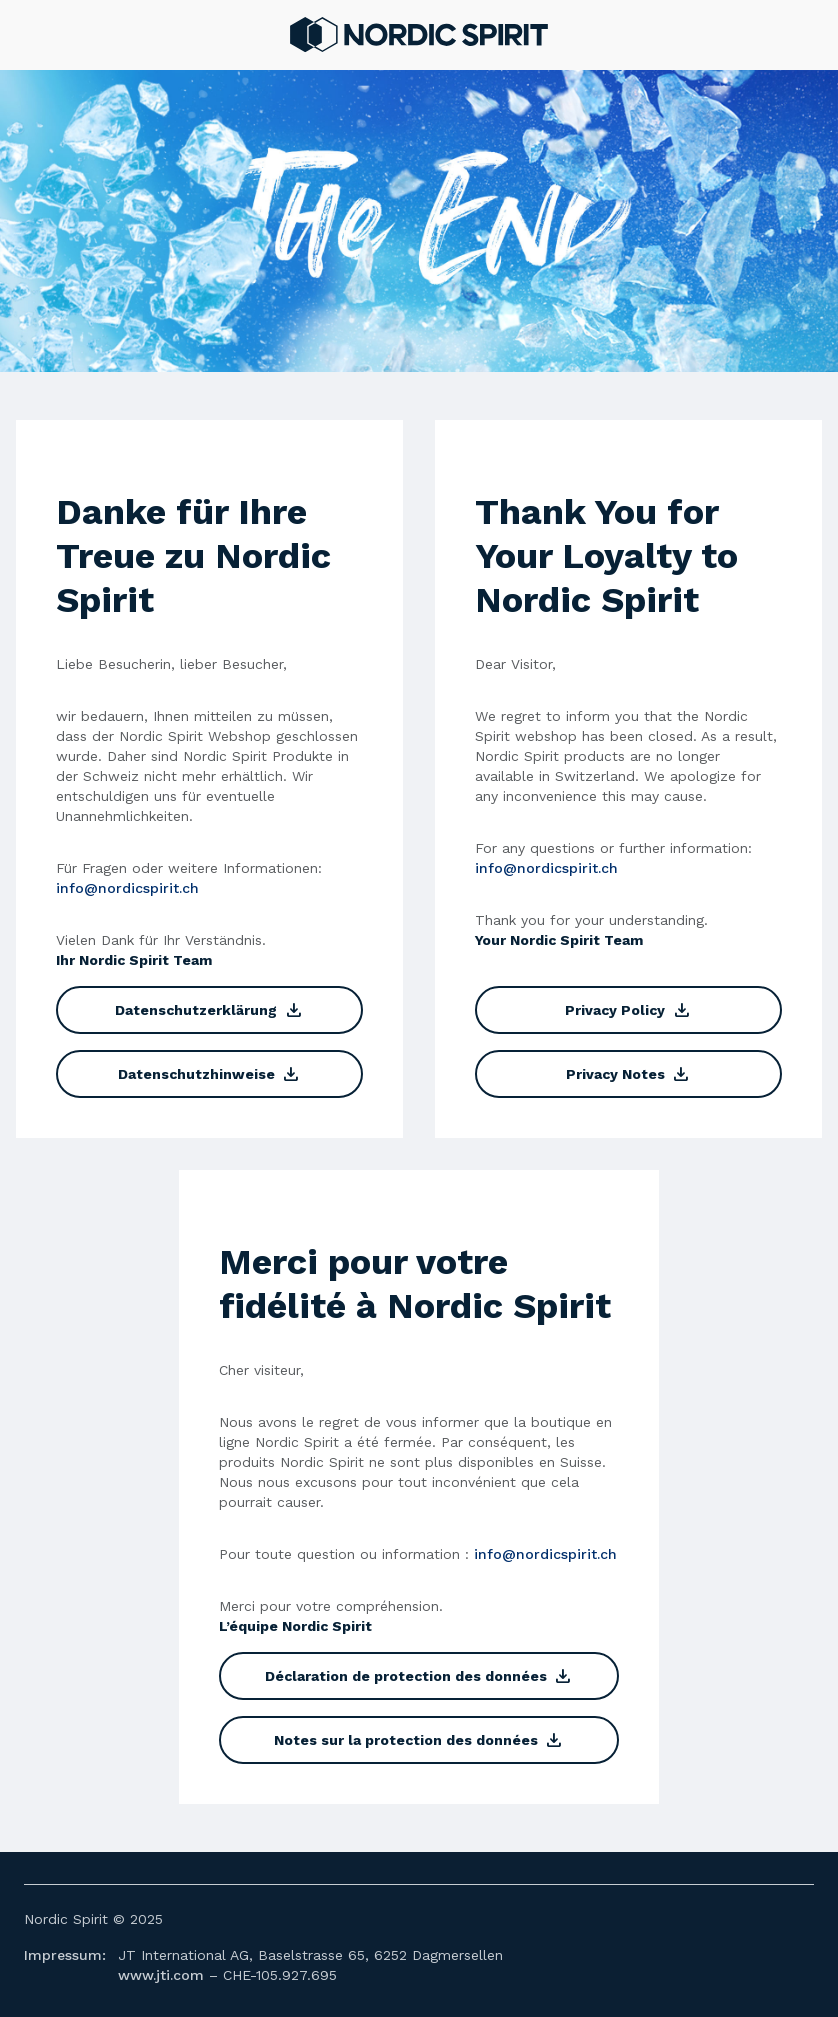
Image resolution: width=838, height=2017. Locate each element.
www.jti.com (161, 1975)
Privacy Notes (628, 1074)
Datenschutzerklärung (209, 1010)
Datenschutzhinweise (209, 1074)
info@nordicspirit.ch (127, 888)
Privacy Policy (628, 1010)
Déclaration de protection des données (419, 1676)
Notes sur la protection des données (419, 1740)
